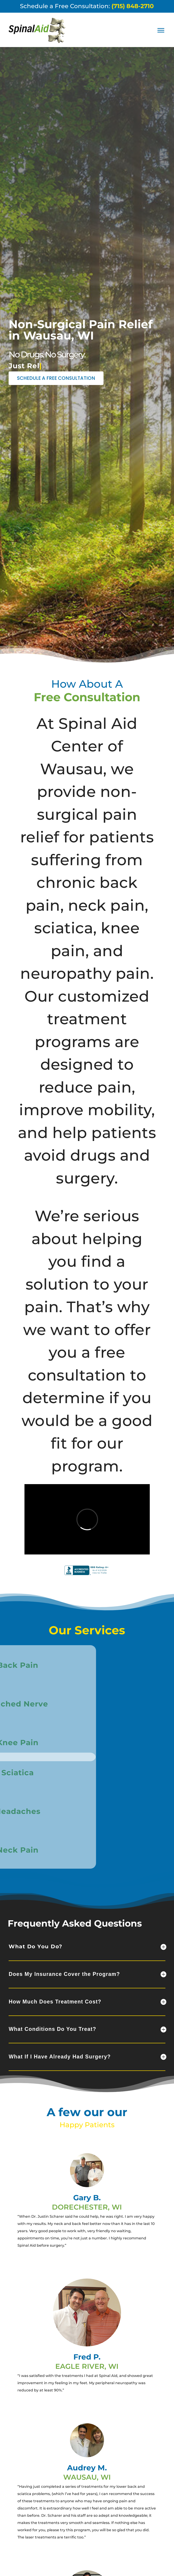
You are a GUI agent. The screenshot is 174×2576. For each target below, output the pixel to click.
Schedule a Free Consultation (56, 378)
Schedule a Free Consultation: (87, 6)
